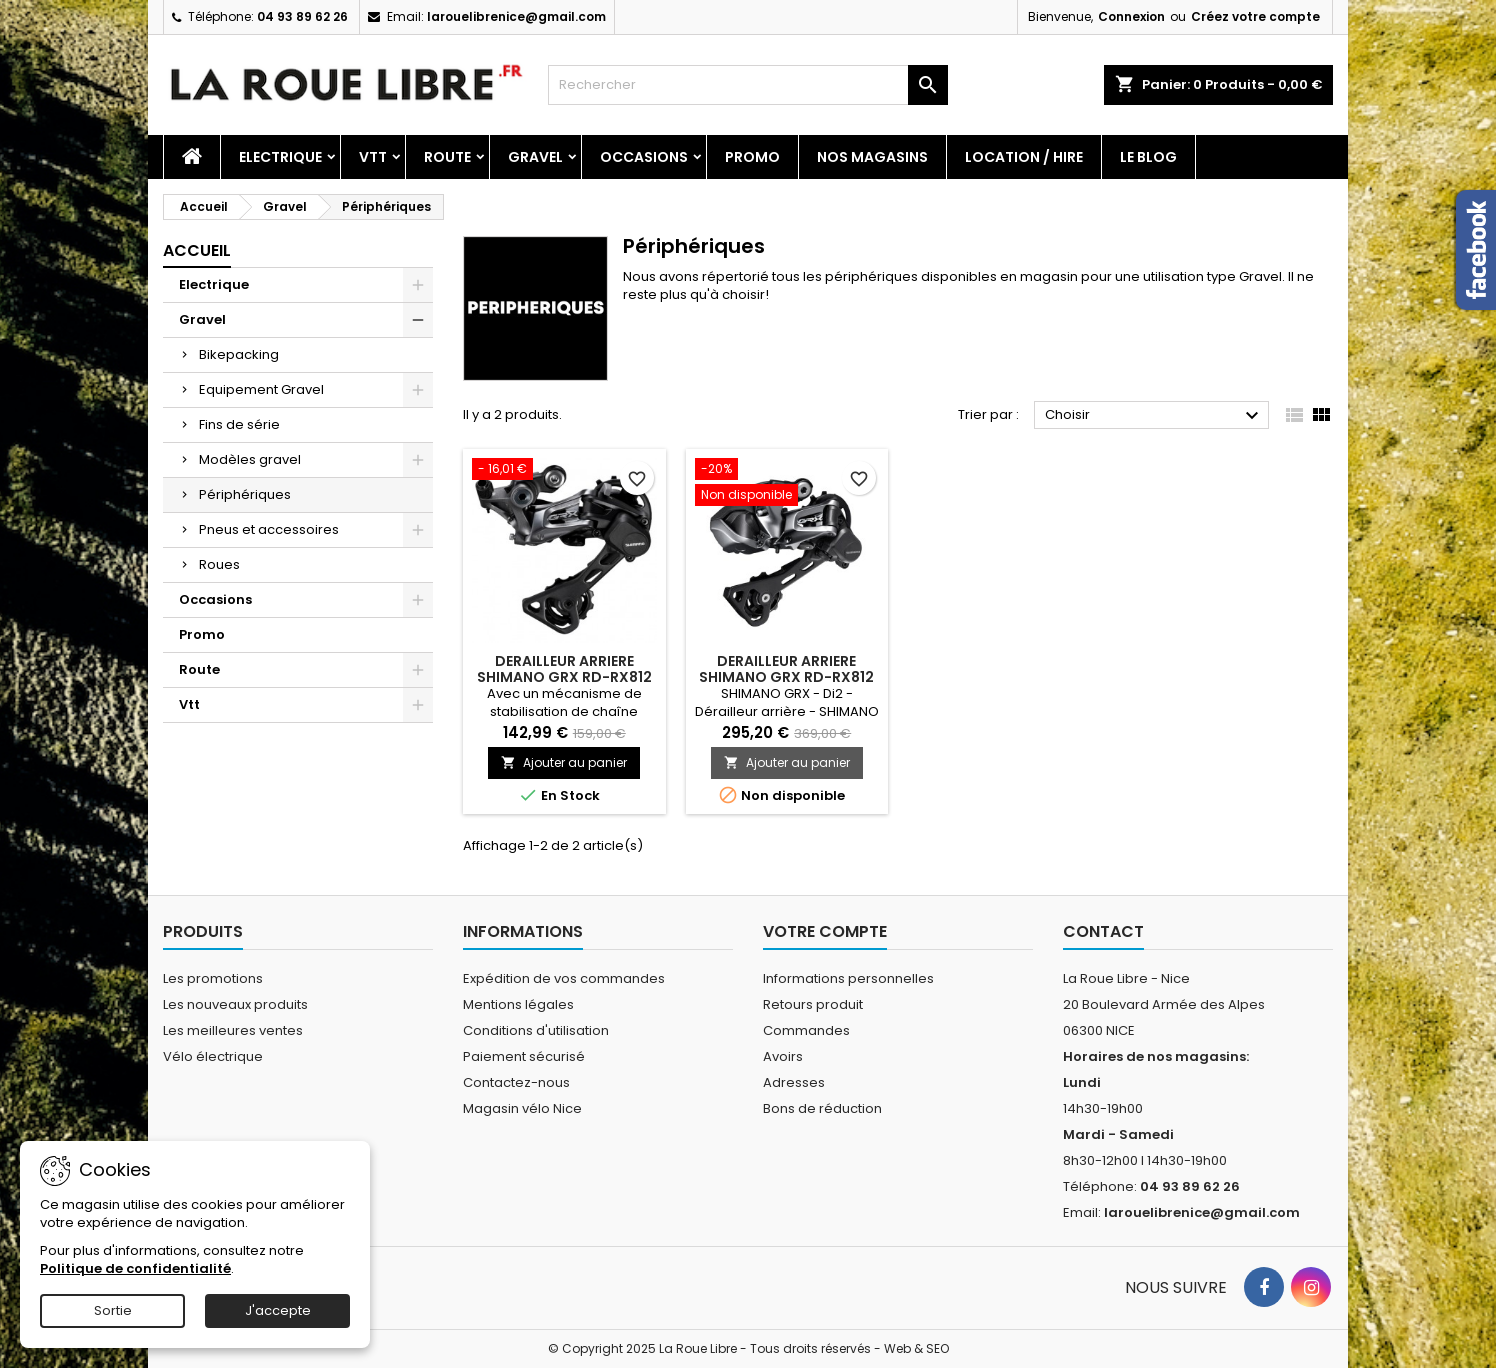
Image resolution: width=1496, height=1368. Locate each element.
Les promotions (213, 978)
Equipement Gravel (261, 389)
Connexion (1131, 16)
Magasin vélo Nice (522, 1108)
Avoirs (783, 1056)
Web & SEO (916, 1348)
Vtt (373, 157)
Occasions (644, 157)
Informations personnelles (848, 978)
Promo (752, 157)
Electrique (280, 157)
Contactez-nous (516, 1082)
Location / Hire (1024, 157)
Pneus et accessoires (269, 529)
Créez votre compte (1255, 16)
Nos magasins (872, 157)
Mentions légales (518, 1004)
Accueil (197, 250)
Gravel (535, 157)
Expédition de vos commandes (564, 978)
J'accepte (278, 1310)
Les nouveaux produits (235, 1004)
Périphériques (245, 494)
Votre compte (825, 931)
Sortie (113, 1310)
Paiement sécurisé (524, 1056)
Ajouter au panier (564, 762)
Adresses (794, 1082)
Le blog (1148, 157)
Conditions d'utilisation (536, 1030)
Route (447, 157)
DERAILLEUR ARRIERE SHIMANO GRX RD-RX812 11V (564, 677)
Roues (219, 564)
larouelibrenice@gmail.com (516, 16)
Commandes (806, 1030)
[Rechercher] (748, 85)
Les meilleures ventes (233, 1030)
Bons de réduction (822, 1108)
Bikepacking (239, 354)
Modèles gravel (250, 459)
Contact (1103, 931)
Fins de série (239, 424)
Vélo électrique (213, 1056)
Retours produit (813, 1004)
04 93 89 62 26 (302, 16)
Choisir (1154, 416)
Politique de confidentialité (135, 1268)
